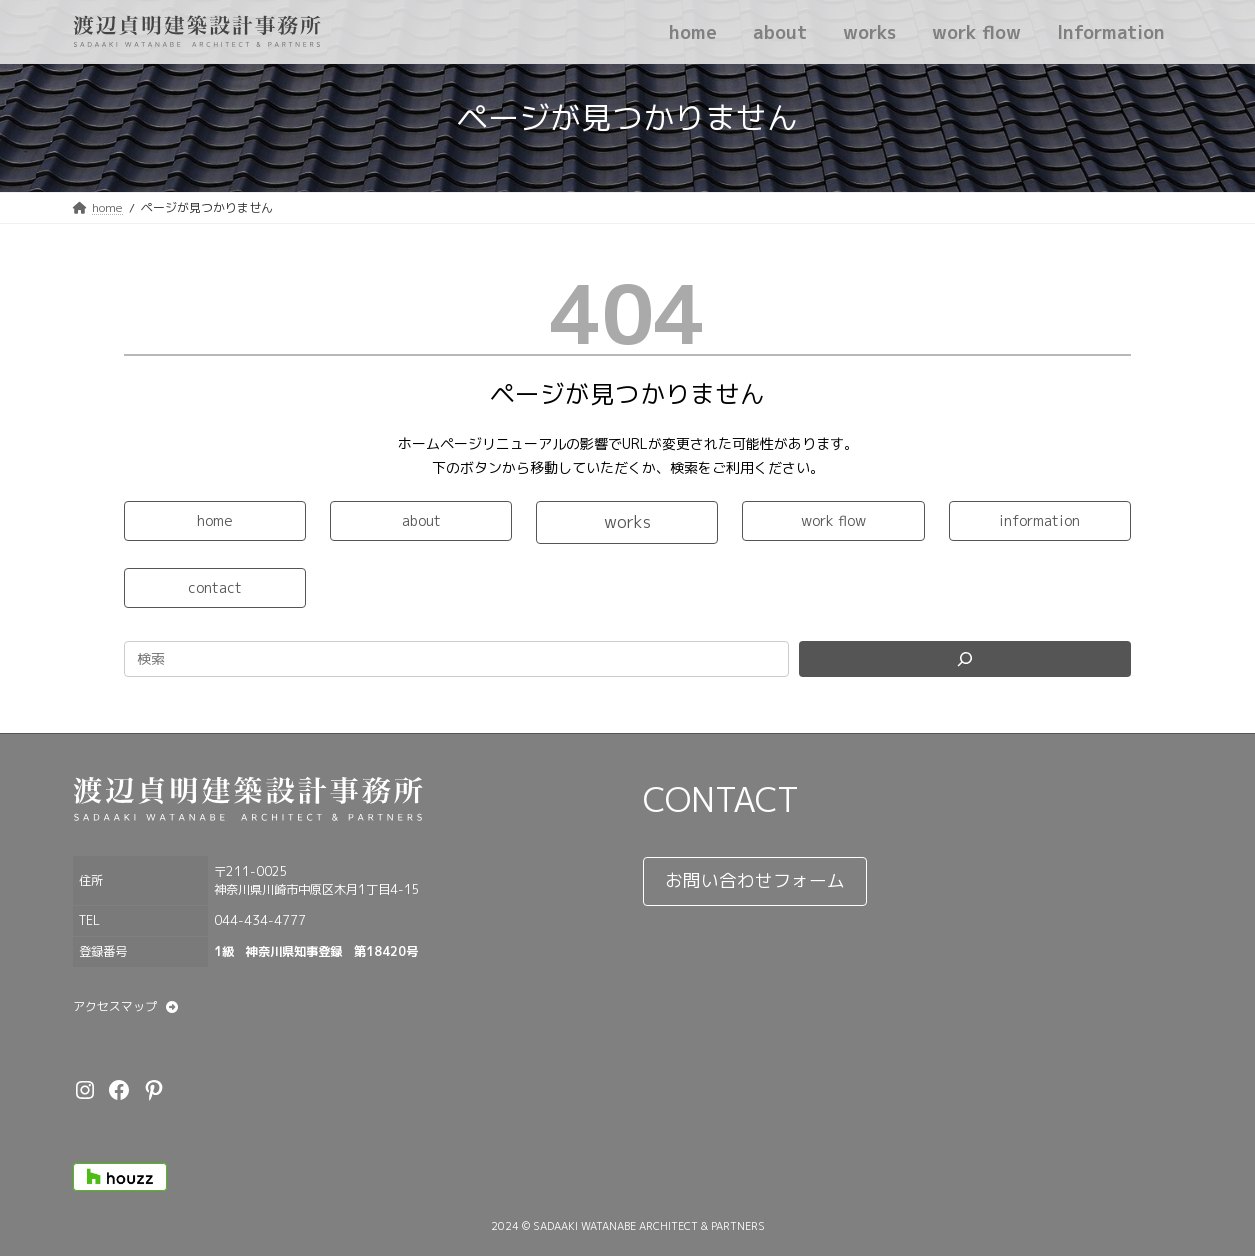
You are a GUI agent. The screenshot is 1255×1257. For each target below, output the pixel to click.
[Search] (965, 659)
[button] (215, 521)
